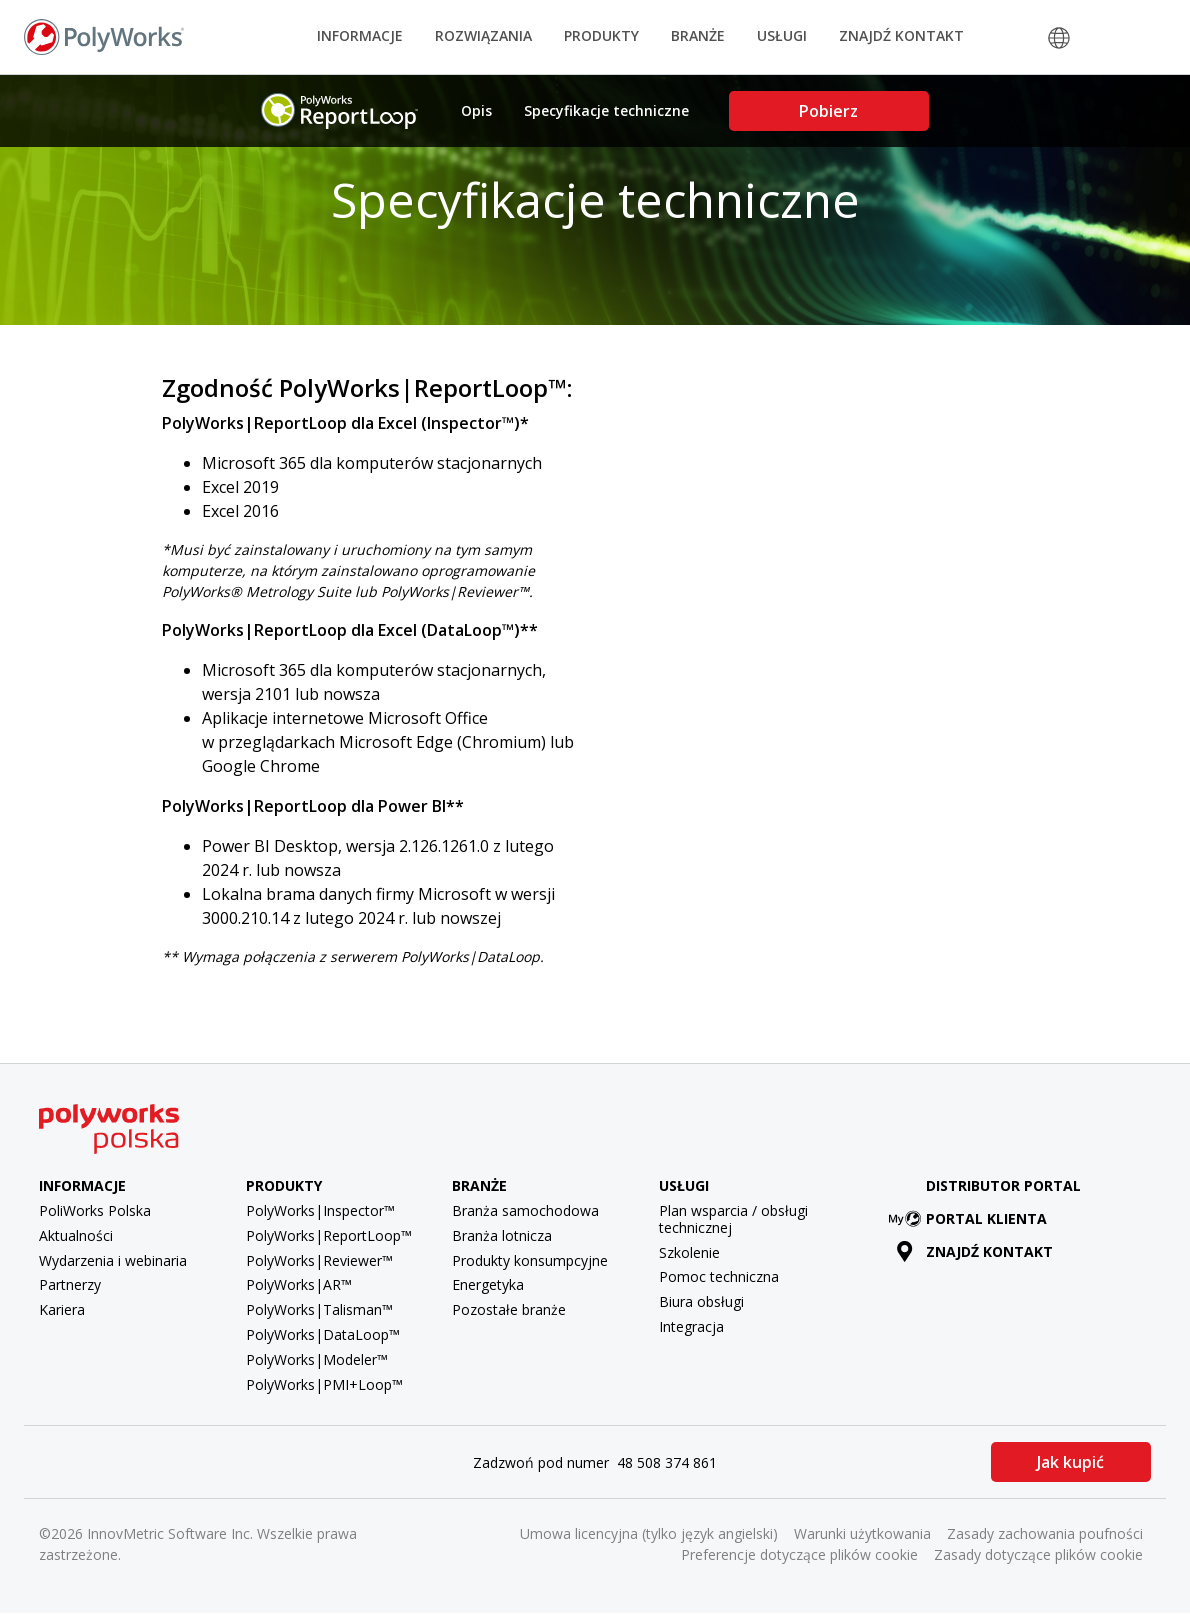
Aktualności (76, 1235)
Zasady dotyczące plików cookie (1038, 1554)
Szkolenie (689, 1252)
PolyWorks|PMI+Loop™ (324, 1384)
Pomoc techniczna (719, 1276)
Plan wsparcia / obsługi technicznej (733, 1219)
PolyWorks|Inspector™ (320, 1210)
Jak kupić (1070, 1462)
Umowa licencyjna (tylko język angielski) (649, 1533)
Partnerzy (70, 1284)
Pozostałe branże (509, 1309)
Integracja (691, 1326)
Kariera (62, 1309)
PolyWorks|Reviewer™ (319, 1260)
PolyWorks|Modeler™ (317, 1359)
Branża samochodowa (525, 1210)
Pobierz (828, 111)
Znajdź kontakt (901, 35)
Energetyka (488, 1284)
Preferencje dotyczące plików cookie (799, 1554)
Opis (476, 111)
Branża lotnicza (502, 1235)
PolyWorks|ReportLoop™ (329, 1235)
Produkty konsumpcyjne (530, 1260)
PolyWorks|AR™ (299, 1284)
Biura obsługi (701, 1301)
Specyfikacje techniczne (606, 111)
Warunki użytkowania (862, 1533)
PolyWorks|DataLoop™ (323, 1334)
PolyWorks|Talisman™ (319, 1309)
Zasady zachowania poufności (1045, 1533)
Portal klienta (972, 1218)
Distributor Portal (1003, 1185)
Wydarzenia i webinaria (113, 1260)
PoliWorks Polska (95, 1210)
